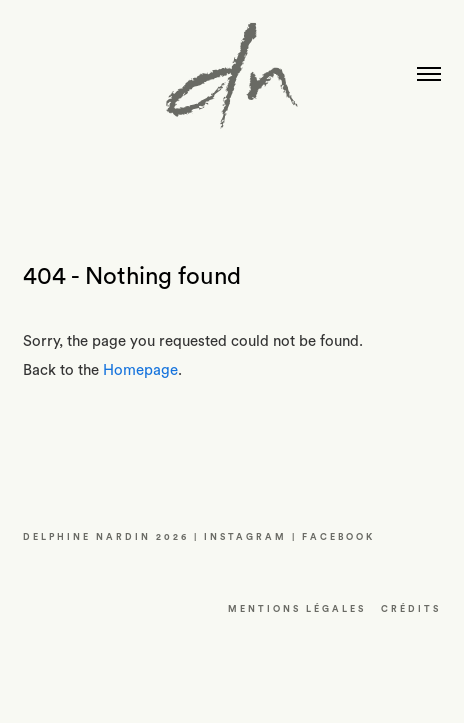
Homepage (140, 370)
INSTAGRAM (245, 537)
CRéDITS (411, 609)
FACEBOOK (338, 537)
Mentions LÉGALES (297, 609)
